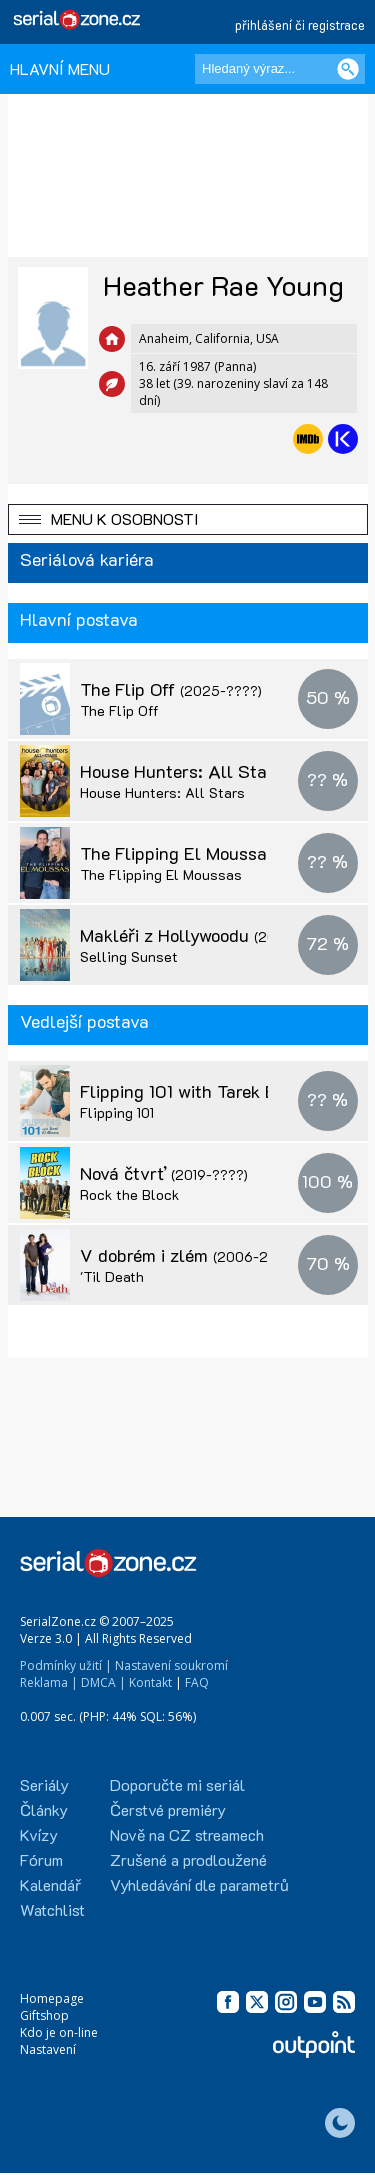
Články (44, 1809)
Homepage (52, 1998)
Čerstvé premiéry (168, 1809)
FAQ (197, 1682)
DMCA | (103, 1682)
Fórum (41, 1859)
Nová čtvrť (164, 1173)
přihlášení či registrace (300, 24)
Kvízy (39, 1834)
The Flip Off (171, 689)
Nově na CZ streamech (187, 1834)
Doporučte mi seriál (177, 1784)
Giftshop (44, 2015)
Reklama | (49, 1682)
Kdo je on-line (59, 2032)
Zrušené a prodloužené (188, 1859)
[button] (188, 519)
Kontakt (150, 1682)
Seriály (44, 1784)
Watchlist (52, 1909)
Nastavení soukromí (171, 1665)
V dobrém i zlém (187, 1255)
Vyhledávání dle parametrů (199, 1884)
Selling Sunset (129, 956)
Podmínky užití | (66, 1665)
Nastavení (48, 2049)
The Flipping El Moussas (221, 853)
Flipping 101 (117, 1112)
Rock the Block (129, 1194)
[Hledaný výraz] (280, 69)
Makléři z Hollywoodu (205, 935)
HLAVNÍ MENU (60, 68)
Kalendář (50, 1884)
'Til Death (112, 1276)
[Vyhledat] (348, 69)
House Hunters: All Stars (224, 771)
